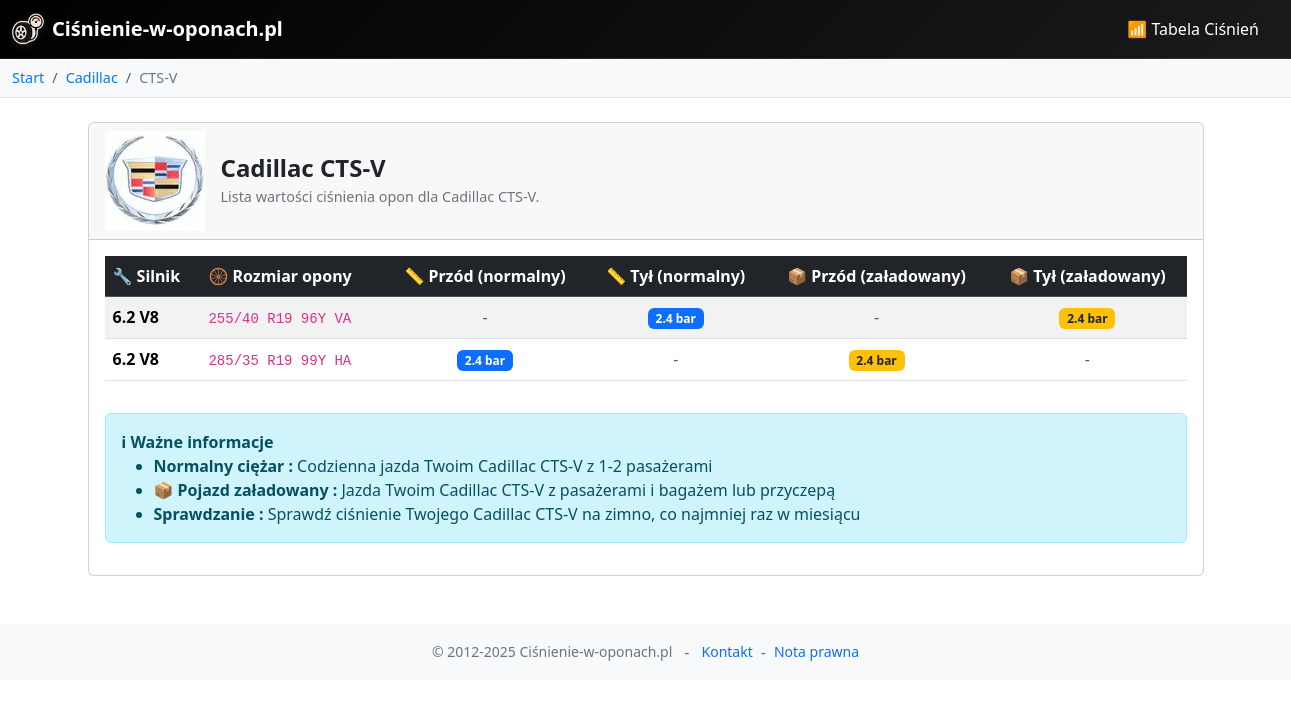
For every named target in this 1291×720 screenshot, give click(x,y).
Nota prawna (816, 651)
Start (28, 77)
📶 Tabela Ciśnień (1193, 29)
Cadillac (92, 77)
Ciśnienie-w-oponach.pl (147, 29)
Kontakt (727, 651)
